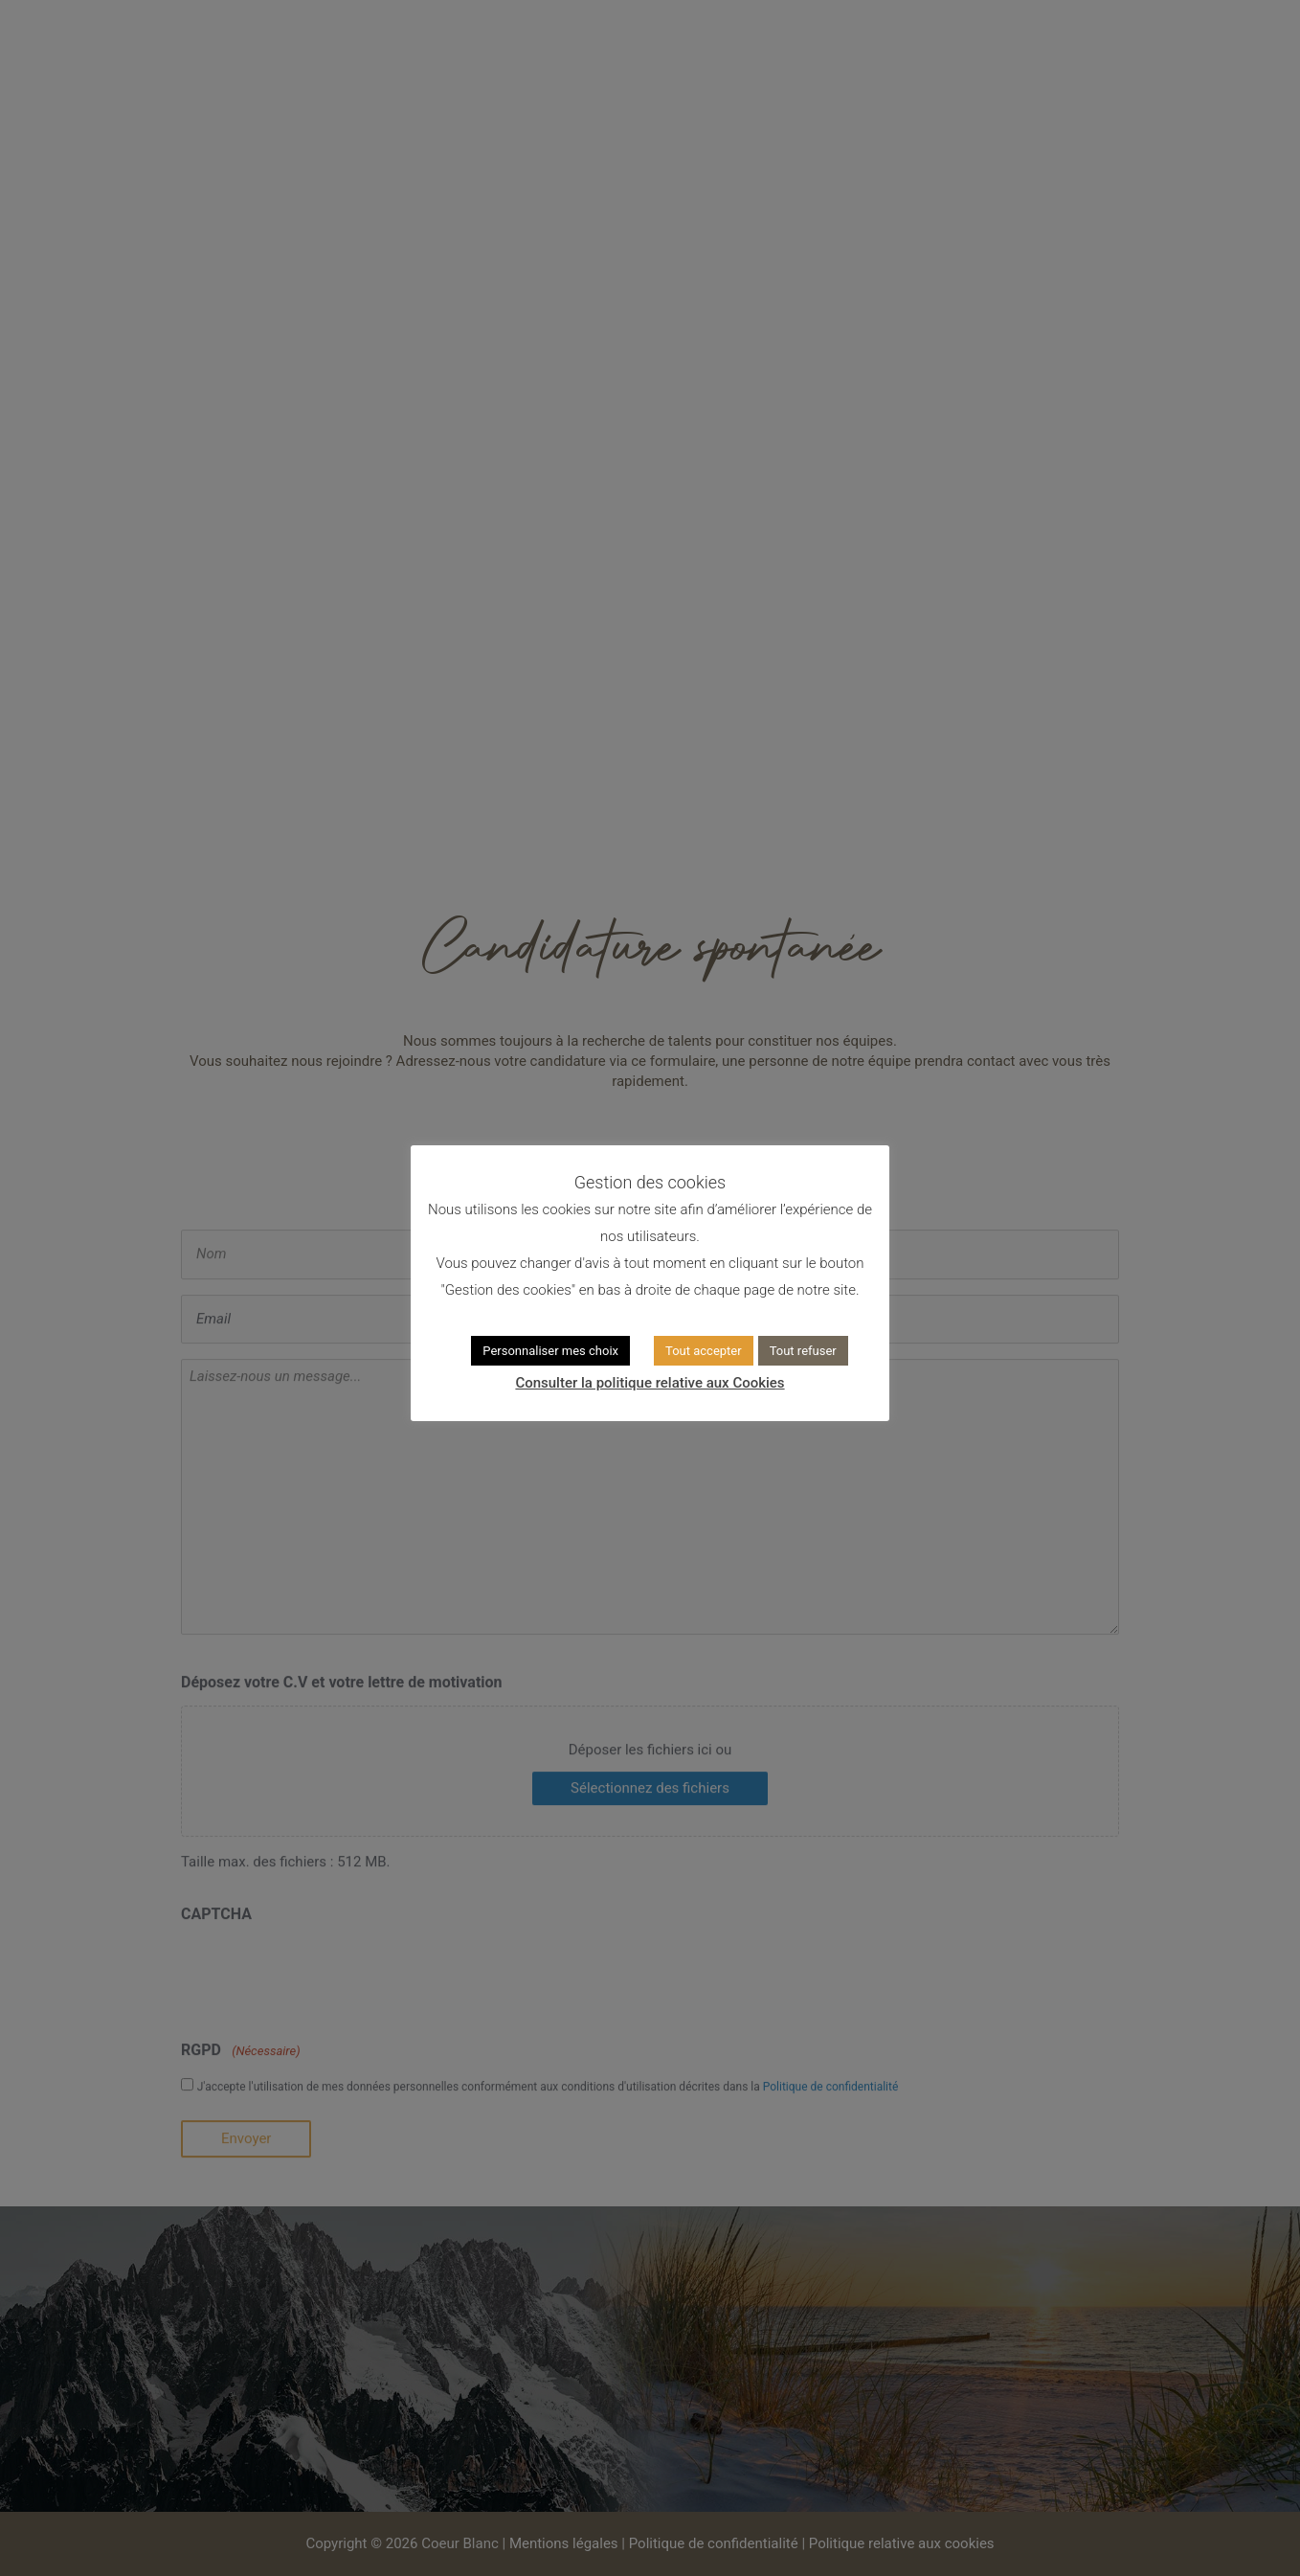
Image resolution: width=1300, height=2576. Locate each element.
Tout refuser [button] (803, 1351)
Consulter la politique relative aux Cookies (649, 1382)
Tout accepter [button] (703, 1351)
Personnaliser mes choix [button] (550, 1351)
